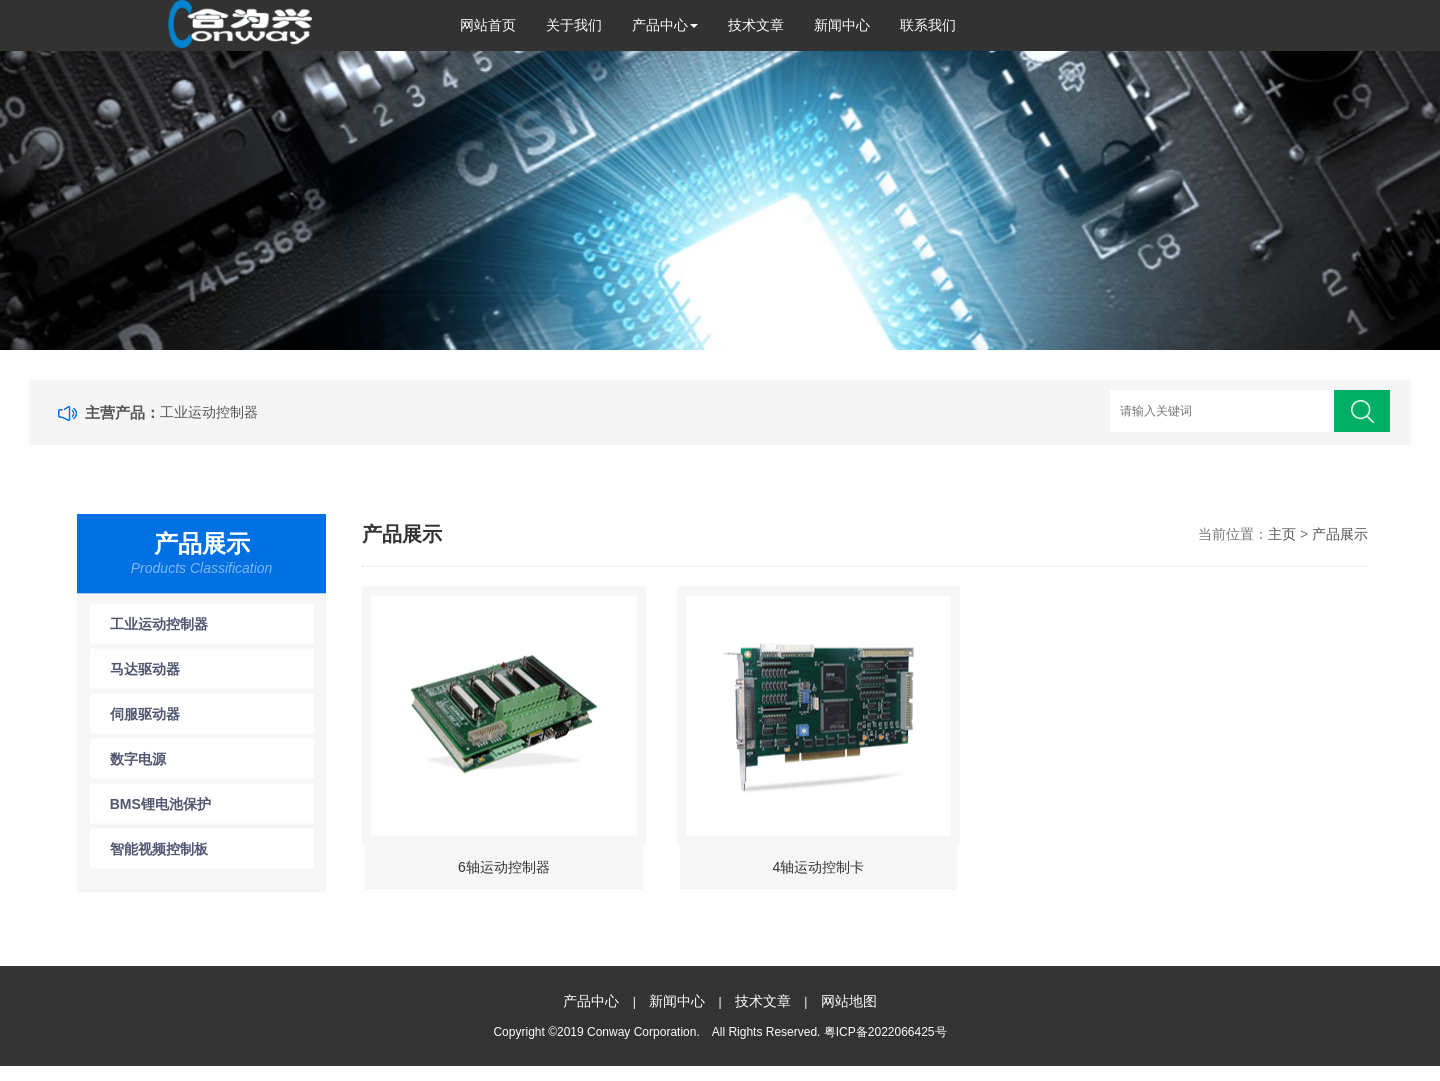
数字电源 (138, 766)
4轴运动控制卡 (819, 874)
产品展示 (1340, 541)
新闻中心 (842, 25)
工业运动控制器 (209, 412)
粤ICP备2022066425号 (885, 1032)
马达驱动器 (145, 676)
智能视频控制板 (159, 856)
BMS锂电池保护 (160, 811)
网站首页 (488, 25)
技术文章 (756, 25)
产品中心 (665, 25)
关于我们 (574, 25)
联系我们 (928, 25)
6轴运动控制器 (504, 874)
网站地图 (849, 1001)
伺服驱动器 (145, 721)
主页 (1282, 541)
